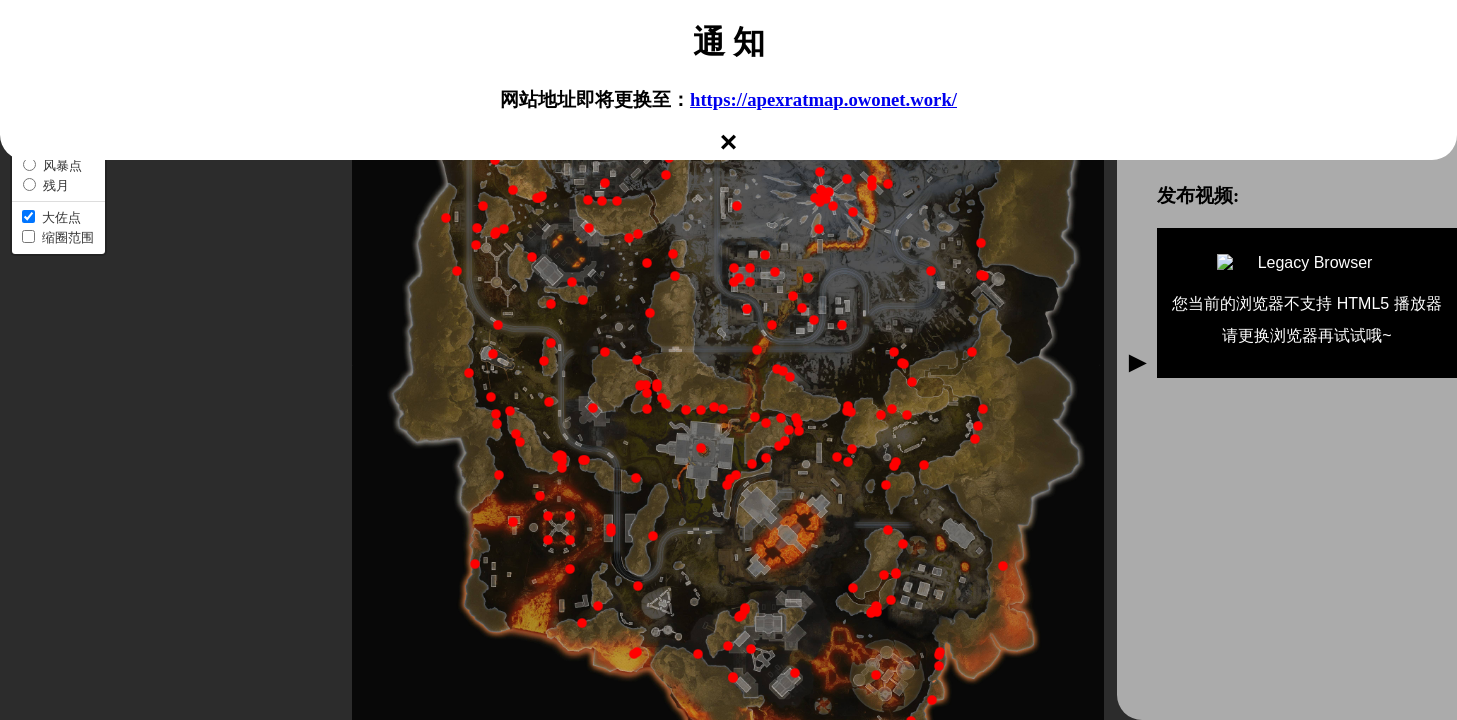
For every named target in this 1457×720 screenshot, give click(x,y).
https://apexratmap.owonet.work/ (823, 99)
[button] (646, 385)
